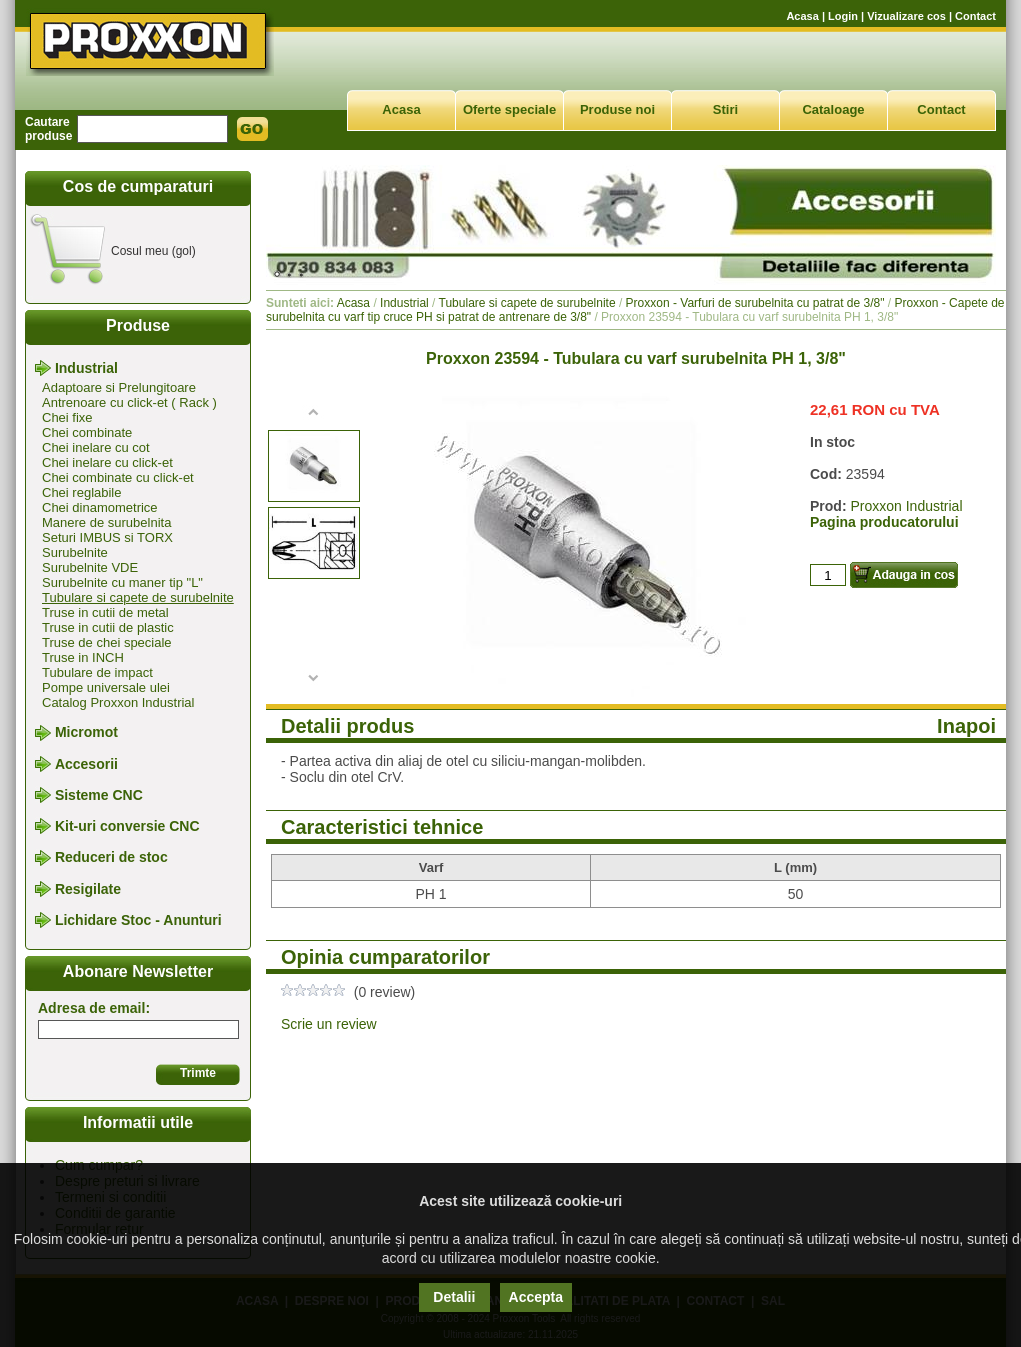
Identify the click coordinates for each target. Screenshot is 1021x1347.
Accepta (536, 1297)
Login (843, 16)
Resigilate (88, 889)
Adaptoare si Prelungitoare (119, 387)
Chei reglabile (82, 492)
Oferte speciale (509, 109)
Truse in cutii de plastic (108, 627)
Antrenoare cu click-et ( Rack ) (129, 402)
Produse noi (617, 109)
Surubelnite (75, 552)
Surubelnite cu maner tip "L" (122, 582)
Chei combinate (87, 432)
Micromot (86, 733)
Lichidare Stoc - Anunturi (138, 920)
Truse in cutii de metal (105, 612)
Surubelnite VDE (90, 567)
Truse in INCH (83, 657)
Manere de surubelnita (106, 522)
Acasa (802, 16)
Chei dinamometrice (100, 507)
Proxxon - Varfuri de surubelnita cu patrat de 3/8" (755, 303)
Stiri (725, 109)
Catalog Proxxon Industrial (118, 702)
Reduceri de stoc (111, 858)
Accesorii (86, 764)
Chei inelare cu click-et (107, 462)
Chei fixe (67, 417)
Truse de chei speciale (107, 642)
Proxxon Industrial (906, 506)
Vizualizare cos (906, 16)
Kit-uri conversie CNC (127, 826)
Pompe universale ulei (106, 687)
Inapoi (966, 726)
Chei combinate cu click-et (118, 477)
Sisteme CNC (99, 795)
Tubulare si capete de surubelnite (138, 597)
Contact (975, 16)
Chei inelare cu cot (96, 447)
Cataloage (833, 109)
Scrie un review (329, 1024)
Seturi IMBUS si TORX (107, 537)
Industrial (86, 368)
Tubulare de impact (97, 672)
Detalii (454, 1297)
